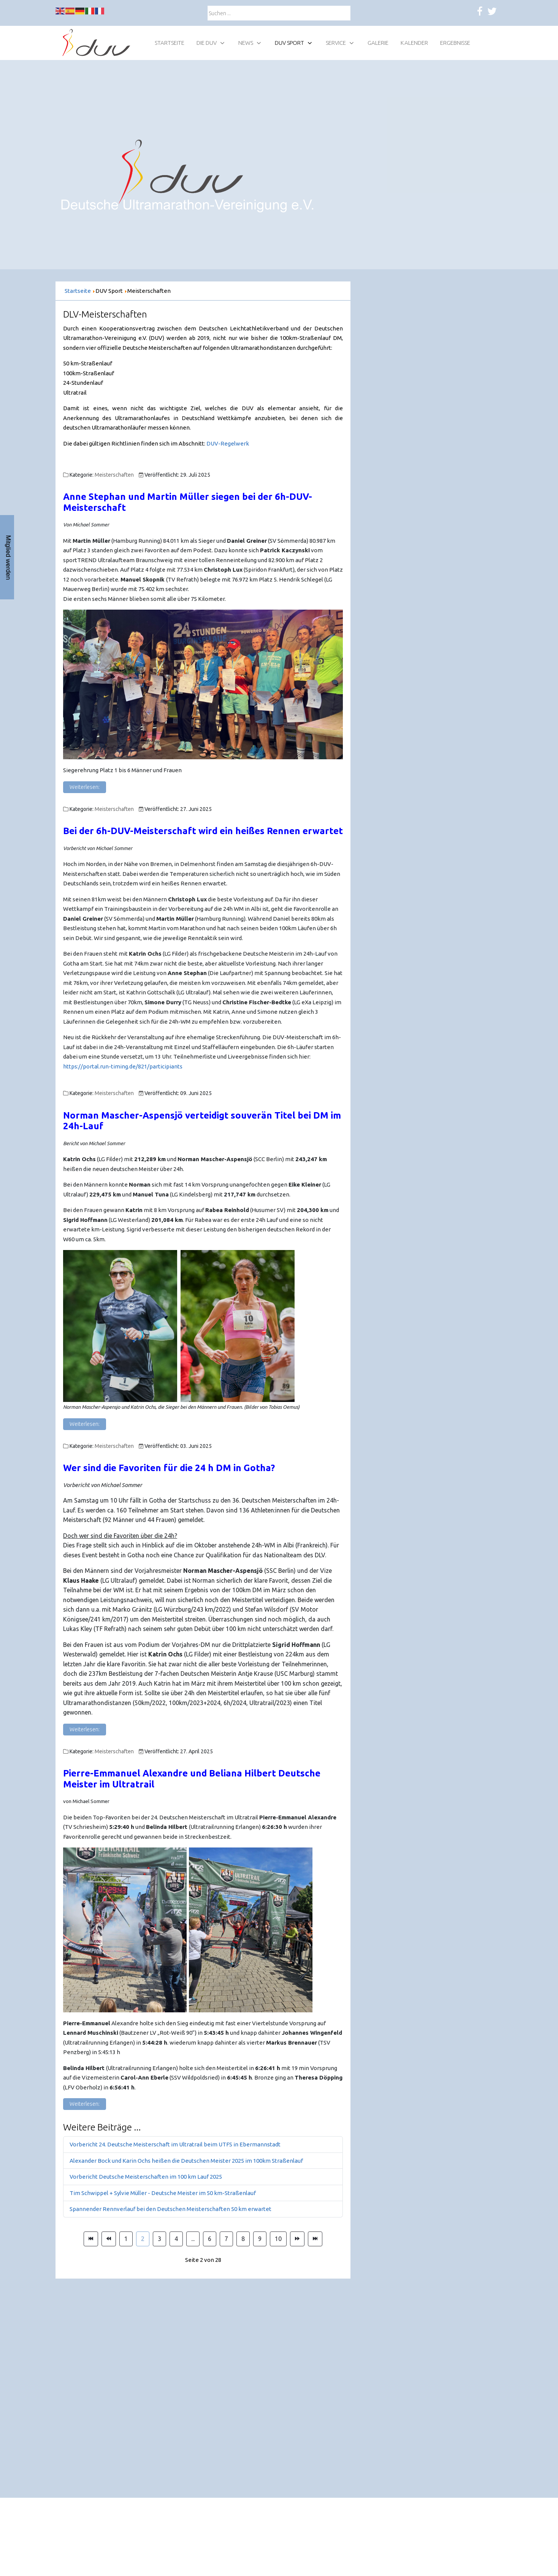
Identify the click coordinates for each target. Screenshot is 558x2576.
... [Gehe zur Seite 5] (193, 2238)
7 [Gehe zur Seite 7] (226, 2238)
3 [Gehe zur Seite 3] (159, 2238)
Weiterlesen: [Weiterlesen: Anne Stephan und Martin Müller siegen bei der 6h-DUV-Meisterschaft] (85, 787)
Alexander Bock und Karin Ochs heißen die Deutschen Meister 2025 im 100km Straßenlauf (186, 2160)
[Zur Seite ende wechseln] (315, 2239)
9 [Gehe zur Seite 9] (260, 2238)
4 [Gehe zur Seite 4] (176, 2238)
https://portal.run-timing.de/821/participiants (122, 1066)
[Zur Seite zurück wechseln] (108, 2239)
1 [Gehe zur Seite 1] (126, 2238)
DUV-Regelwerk (227, 443)
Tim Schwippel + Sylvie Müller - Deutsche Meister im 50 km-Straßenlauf (163, 2193)
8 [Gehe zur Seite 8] (243, 2238)
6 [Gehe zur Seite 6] (209, 2238)
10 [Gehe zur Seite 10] (278, 2238)
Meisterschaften (114, 475)
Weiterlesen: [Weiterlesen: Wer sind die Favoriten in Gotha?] (85, 1729)
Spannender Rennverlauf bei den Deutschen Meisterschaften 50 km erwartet (170, 2209)
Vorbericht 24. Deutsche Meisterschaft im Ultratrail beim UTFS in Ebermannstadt (175, 2144)
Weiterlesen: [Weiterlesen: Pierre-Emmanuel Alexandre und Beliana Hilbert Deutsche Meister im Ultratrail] (85, 2104)
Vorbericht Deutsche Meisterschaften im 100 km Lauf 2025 (146, 2176)
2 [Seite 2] (142, 2238)
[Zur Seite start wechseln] (91, 2239)
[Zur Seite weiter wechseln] (297, 2239)
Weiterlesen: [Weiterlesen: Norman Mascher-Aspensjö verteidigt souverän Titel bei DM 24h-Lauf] (85, 1424)
